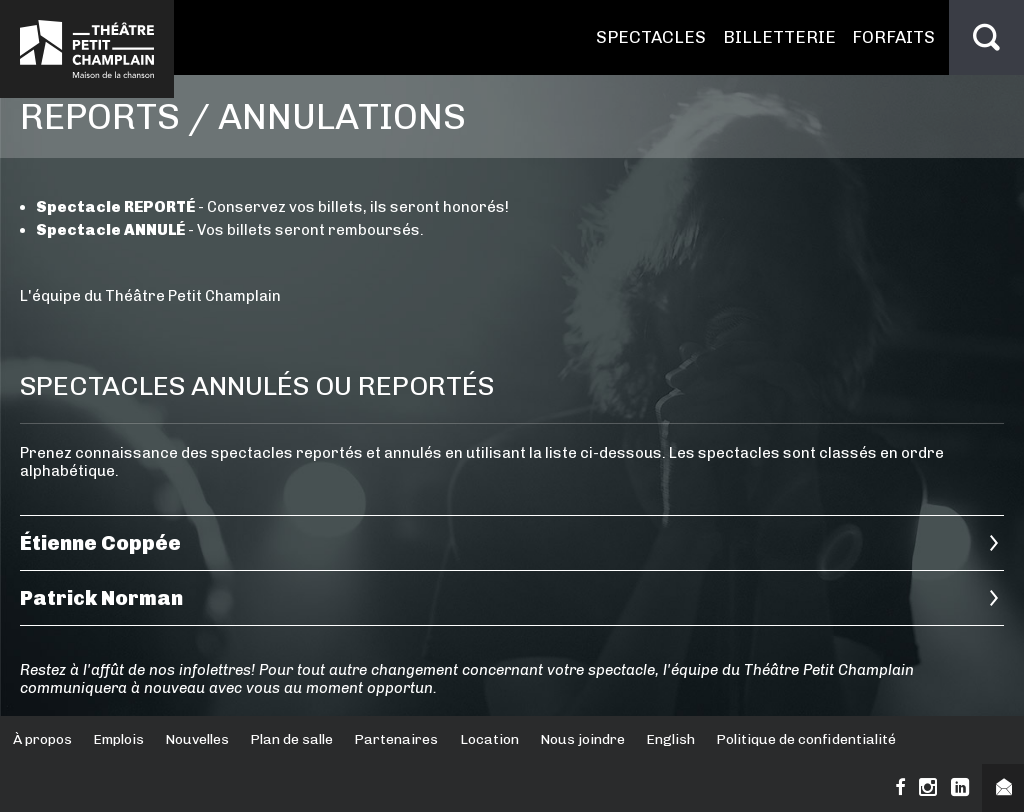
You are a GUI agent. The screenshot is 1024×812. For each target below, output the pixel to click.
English (670, 739)
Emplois (118, 739)
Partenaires (396, 739)
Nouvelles (197, 739)
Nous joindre (582, 739)
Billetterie (779, 37)
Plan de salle (291, 739)
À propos (42, 739)
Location (489, 739)
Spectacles (651, 37)
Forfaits (893, 37)
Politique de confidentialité (806, 739)
